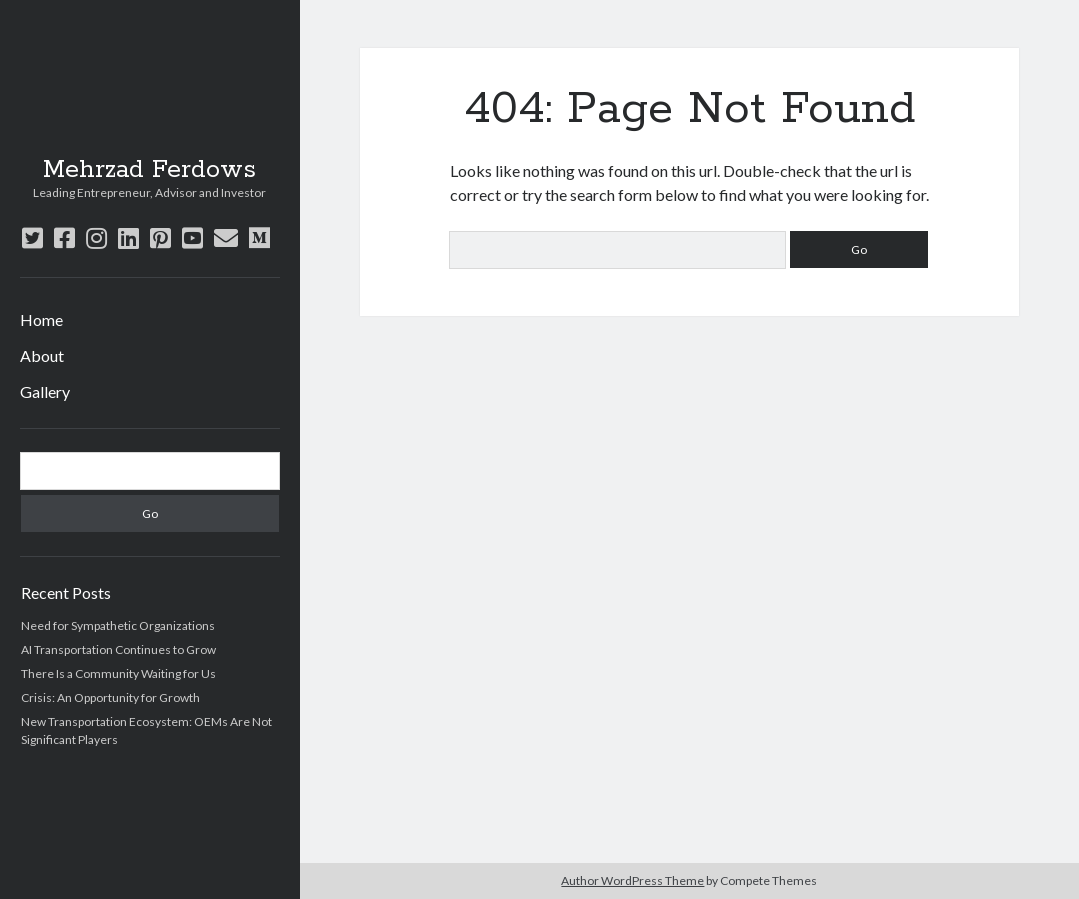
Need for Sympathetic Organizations (118, 625)
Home (41, 319)
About (42, 355)
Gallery (45, 391)
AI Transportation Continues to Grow (118, 649)
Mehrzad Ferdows (149, 170)
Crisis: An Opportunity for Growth (110, 697)
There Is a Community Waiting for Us (118, 673)
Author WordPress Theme (632, 880)
